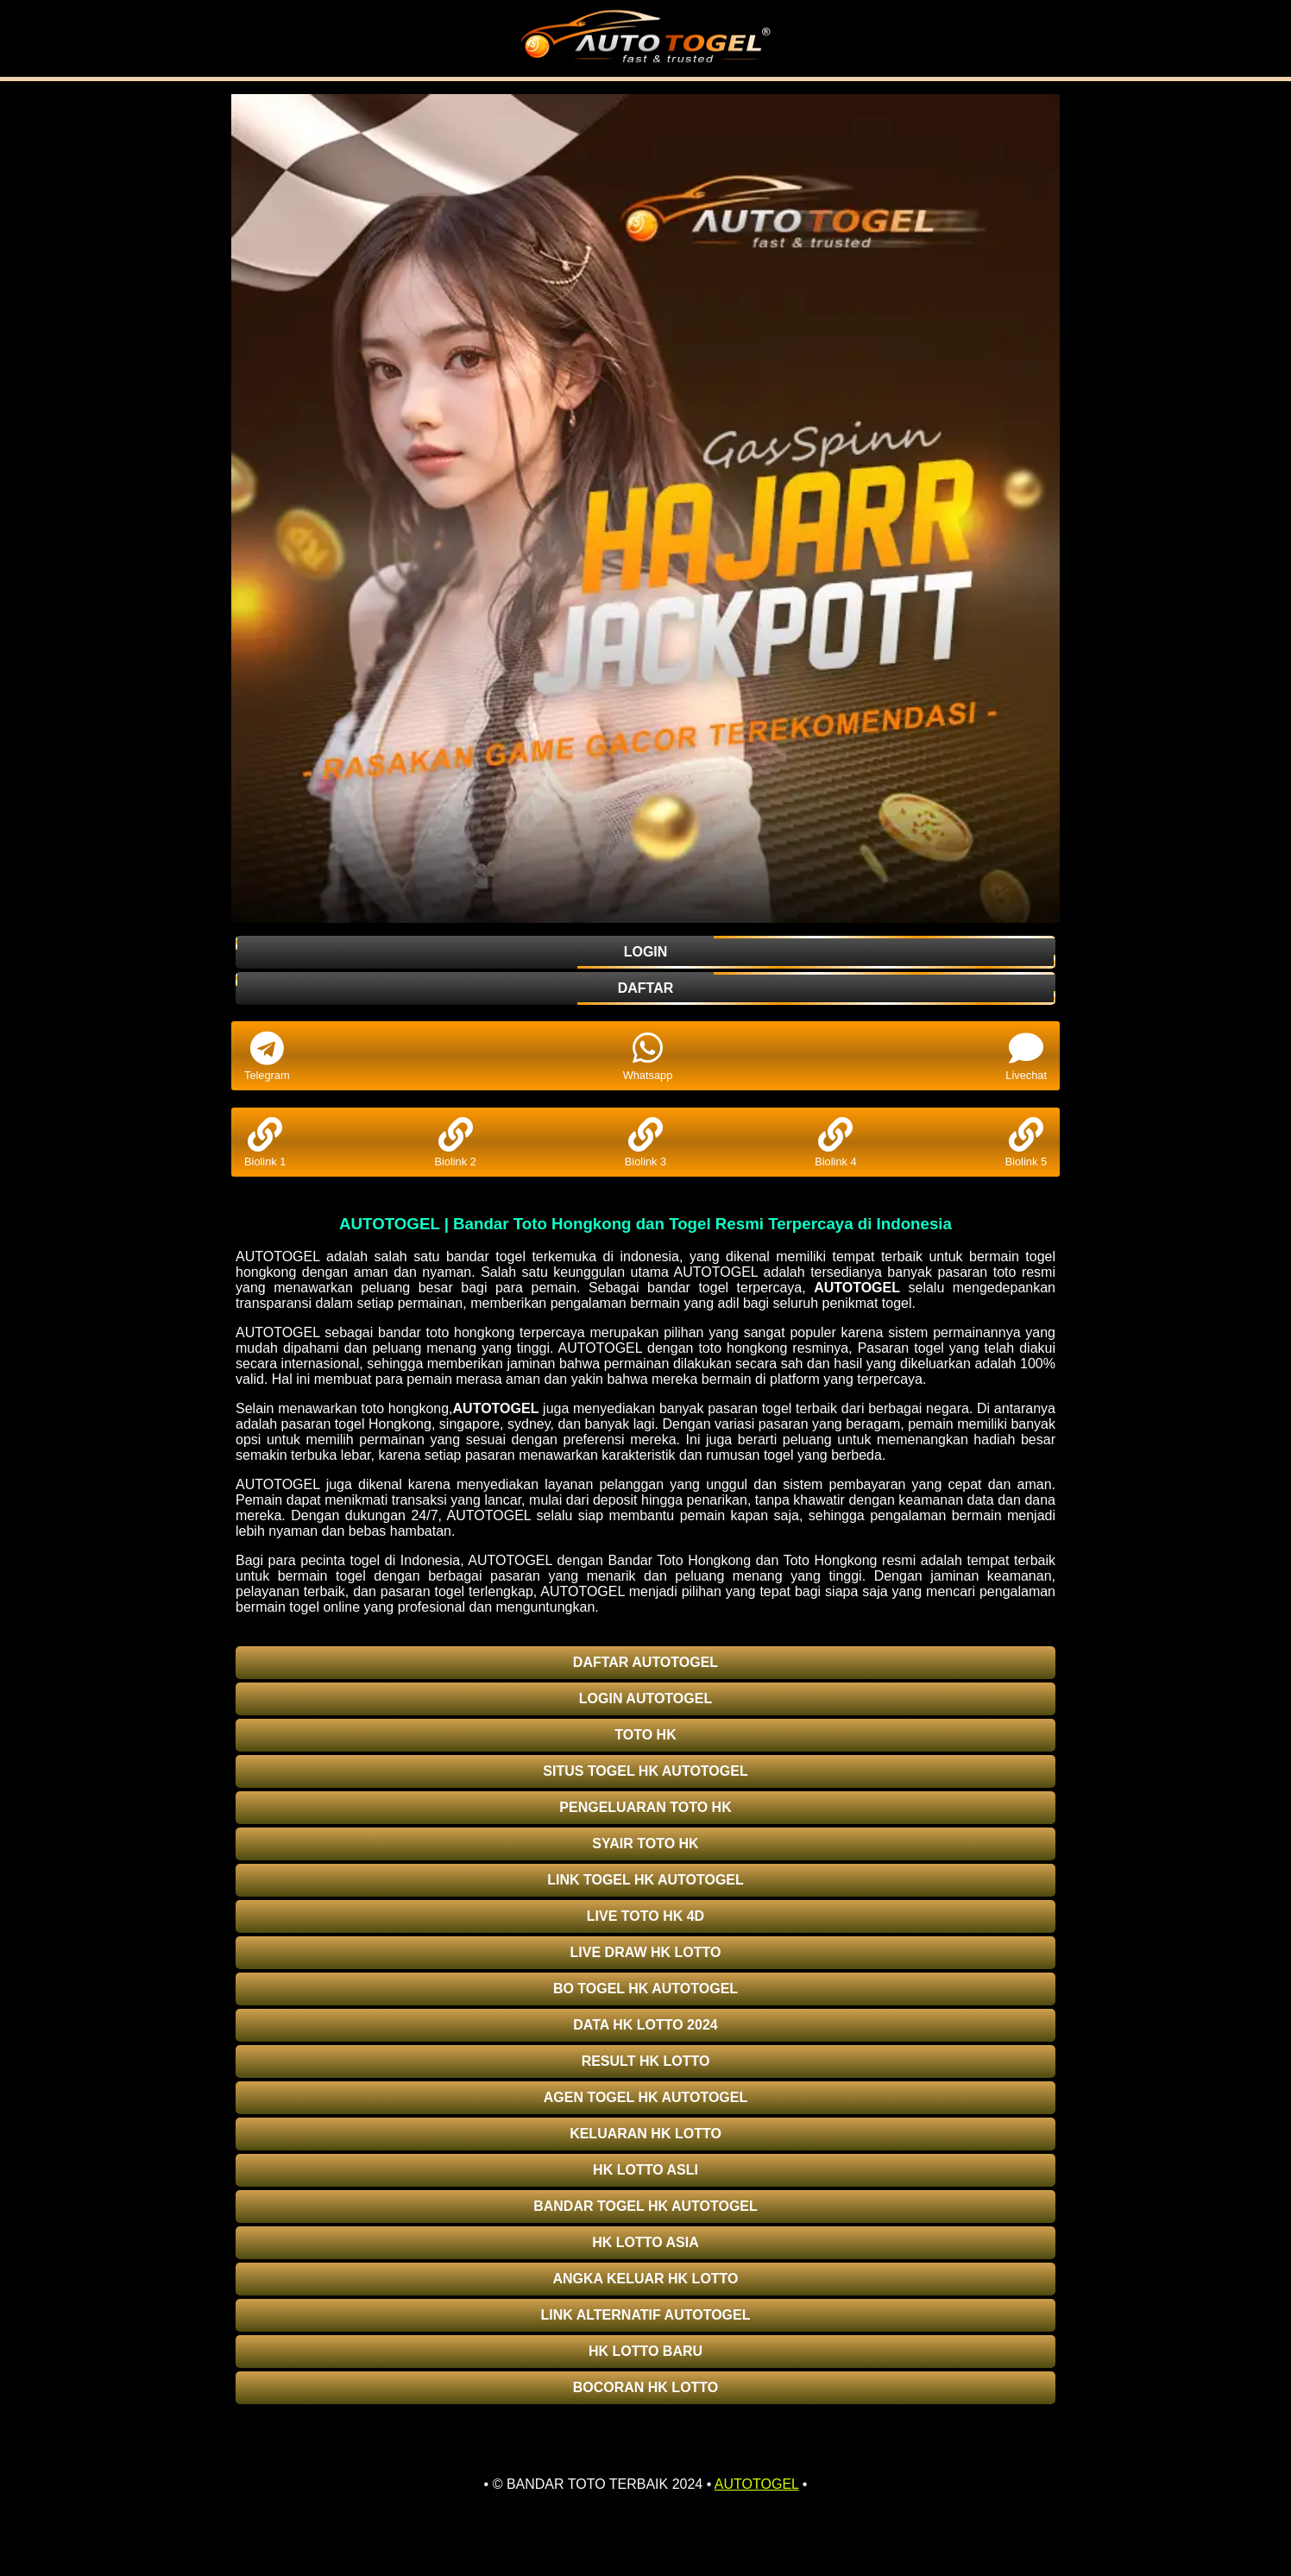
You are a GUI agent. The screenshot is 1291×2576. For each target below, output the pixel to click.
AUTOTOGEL (857, 1287)
